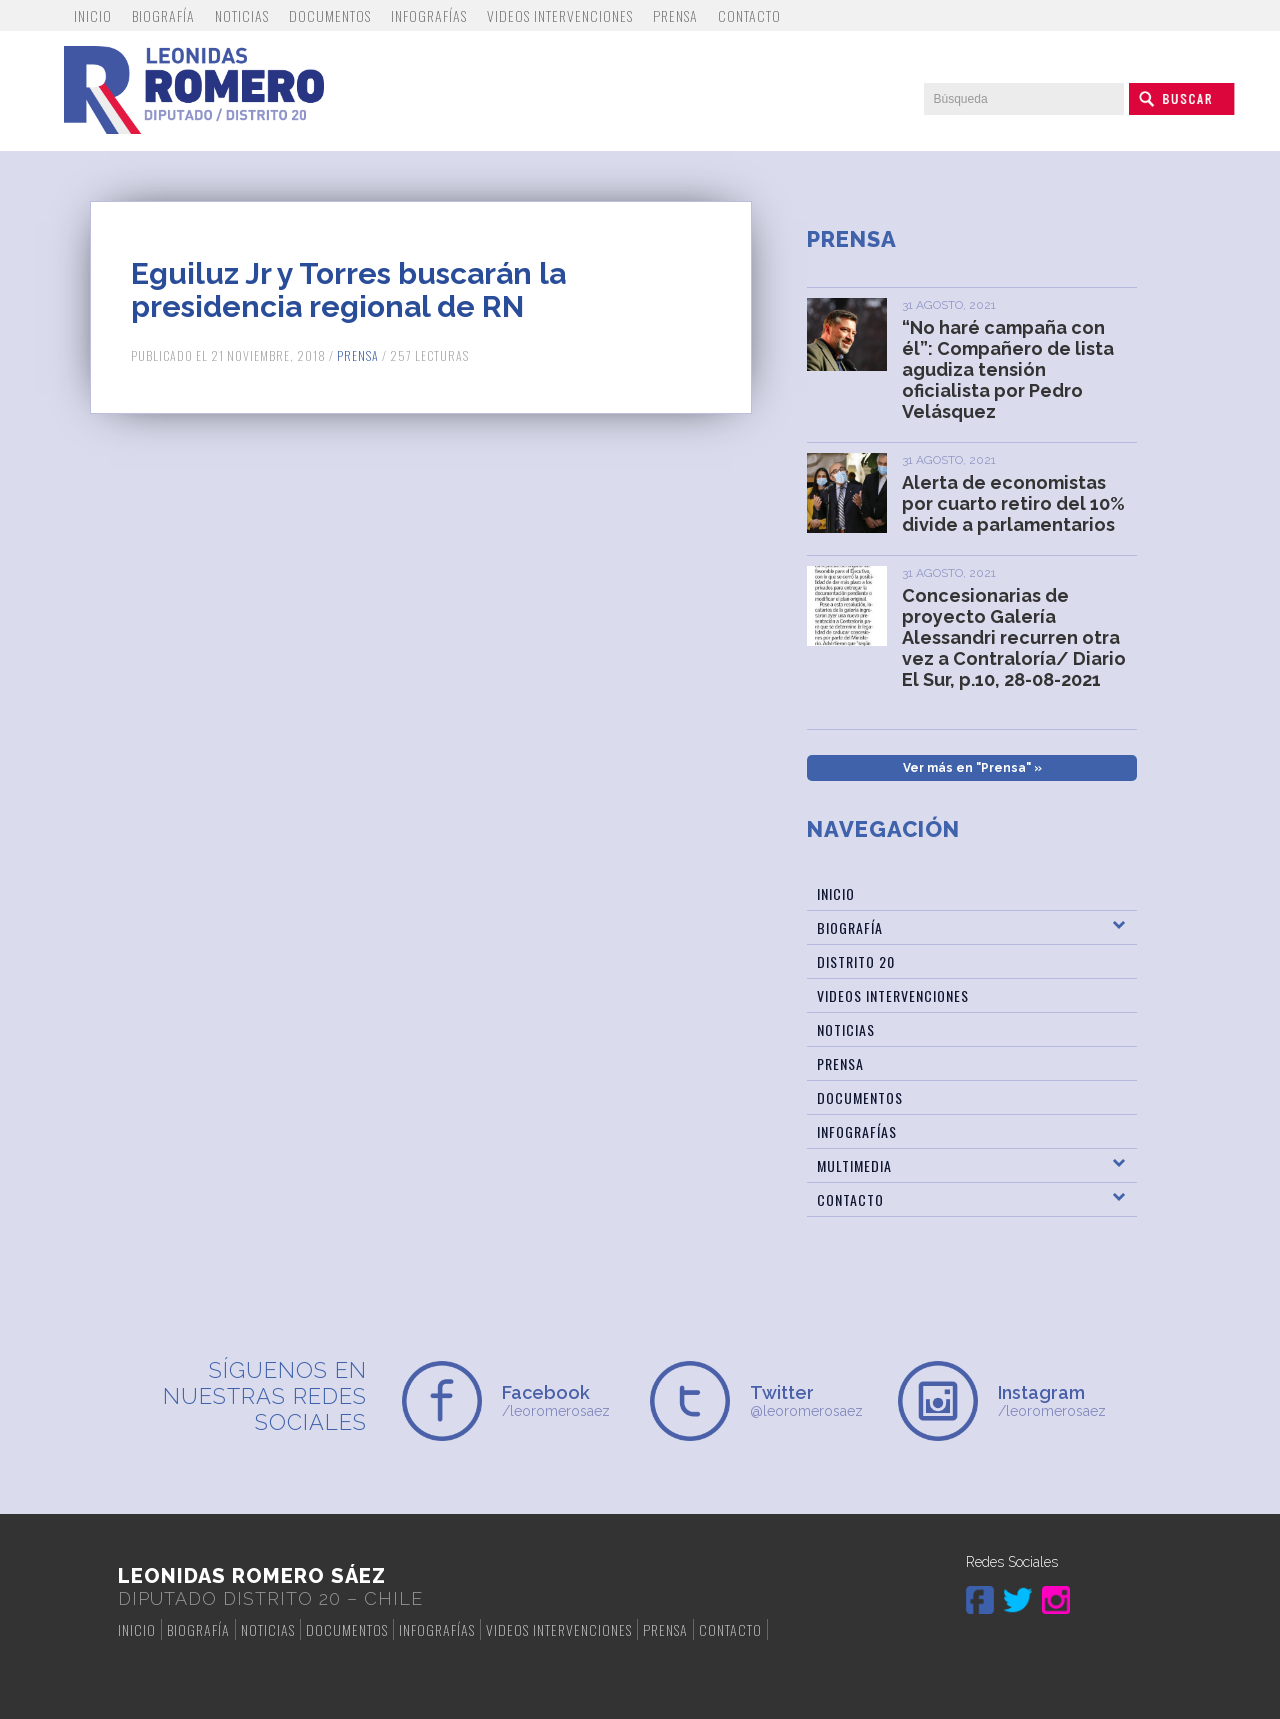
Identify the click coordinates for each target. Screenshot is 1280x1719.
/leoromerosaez (566, 1400)
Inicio (93, 15)
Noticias (242, 15)
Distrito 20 (856, 961)
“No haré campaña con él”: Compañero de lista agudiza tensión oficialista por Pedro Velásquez (1008, 369)
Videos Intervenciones (560, 15)
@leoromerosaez (814, 1400)
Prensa (675, 15)
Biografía (163, 15)
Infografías (429, 15)
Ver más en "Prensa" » (972, 768)
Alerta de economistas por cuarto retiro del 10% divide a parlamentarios (1013, 503)
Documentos (330, 15)
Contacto (749, 15)
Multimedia (854, 1165)
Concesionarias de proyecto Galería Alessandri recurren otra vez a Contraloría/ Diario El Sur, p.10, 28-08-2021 (1014, 637)
